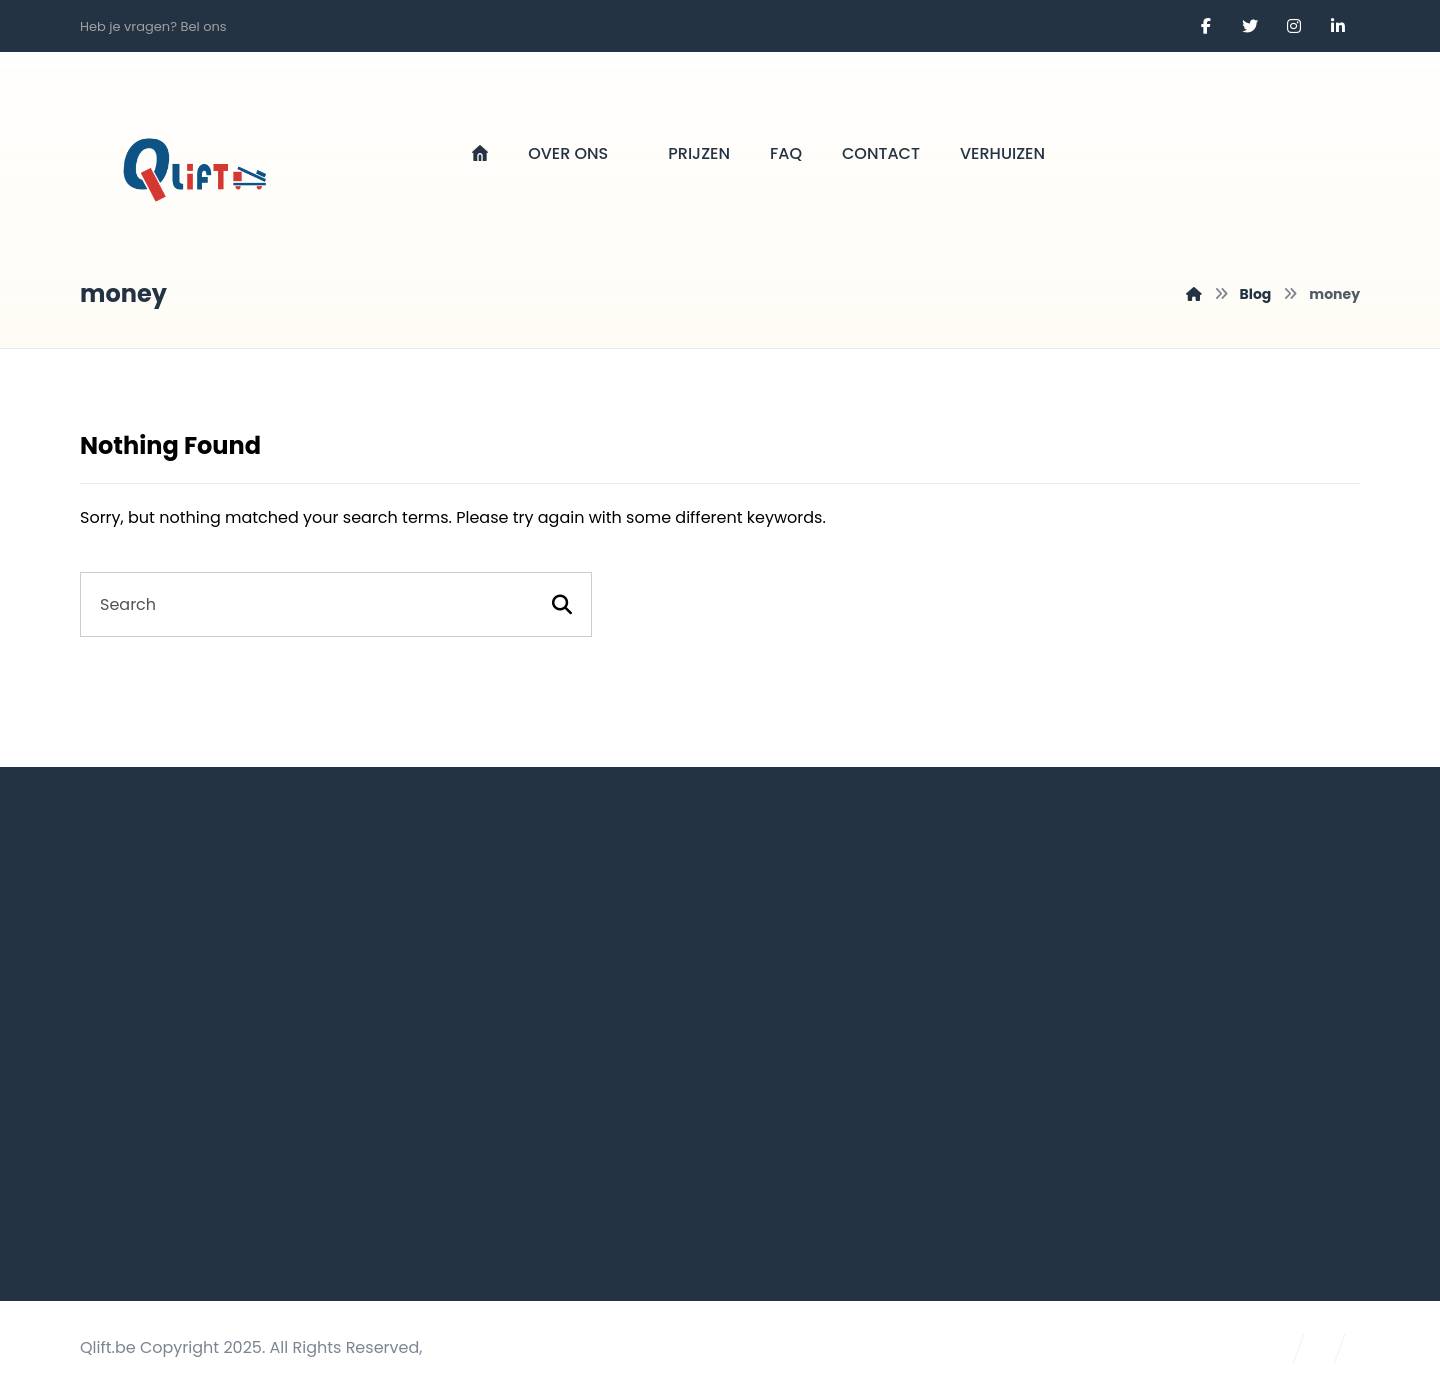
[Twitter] (1250, 26)
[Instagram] (1294, 26)
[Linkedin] (1338, 26)
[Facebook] (1206, 26)
